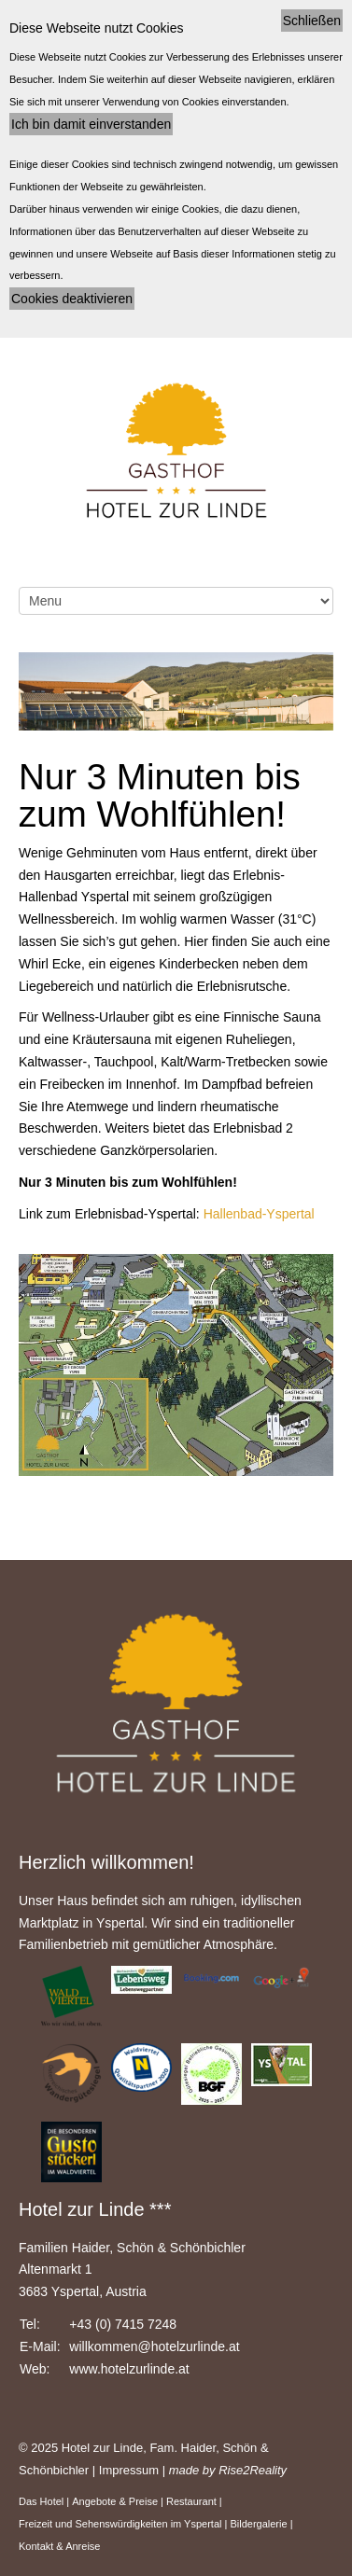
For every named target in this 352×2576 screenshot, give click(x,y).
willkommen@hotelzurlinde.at (154, 2346)
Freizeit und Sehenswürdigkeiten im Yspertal (120, 2523)
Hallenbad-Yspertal (257, 1213)
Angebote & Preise (115, 2501)
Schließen (312, 20)
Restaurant (191, 2501)
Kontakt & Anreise (59, 2546)
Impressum (129, 2470)
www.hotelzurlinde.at (129, 2368)
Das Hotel (41, 2501)
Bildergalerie (258, 2523)
